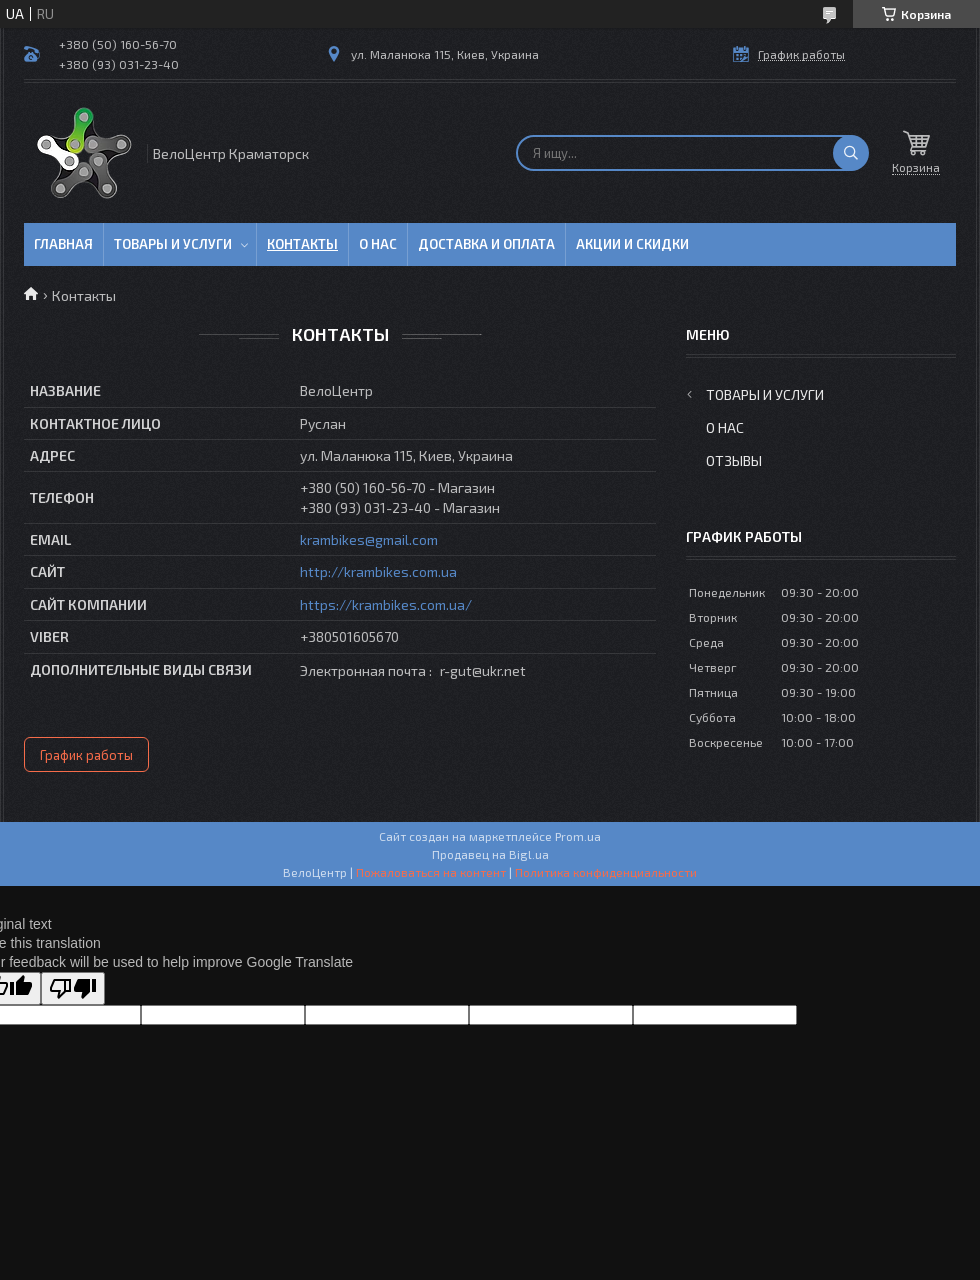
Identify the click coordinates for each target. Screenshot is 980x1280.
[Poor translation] (73, 988)
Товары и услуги (173, 244)
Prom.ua (578, 836)
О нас (378, 244)
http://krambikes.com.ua (378, 571)
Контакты (302, 244)
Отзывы (734, 460)
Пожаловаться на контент (431, 872)
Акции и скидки (632, 244)
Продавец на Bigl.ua (490, 854)
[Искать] (851, 153)
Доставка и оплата (486, 244)
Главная (63, 244)
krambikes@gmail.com (369, 539)
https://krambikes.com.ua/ (386, 604)
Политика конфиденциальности (606, 872)
